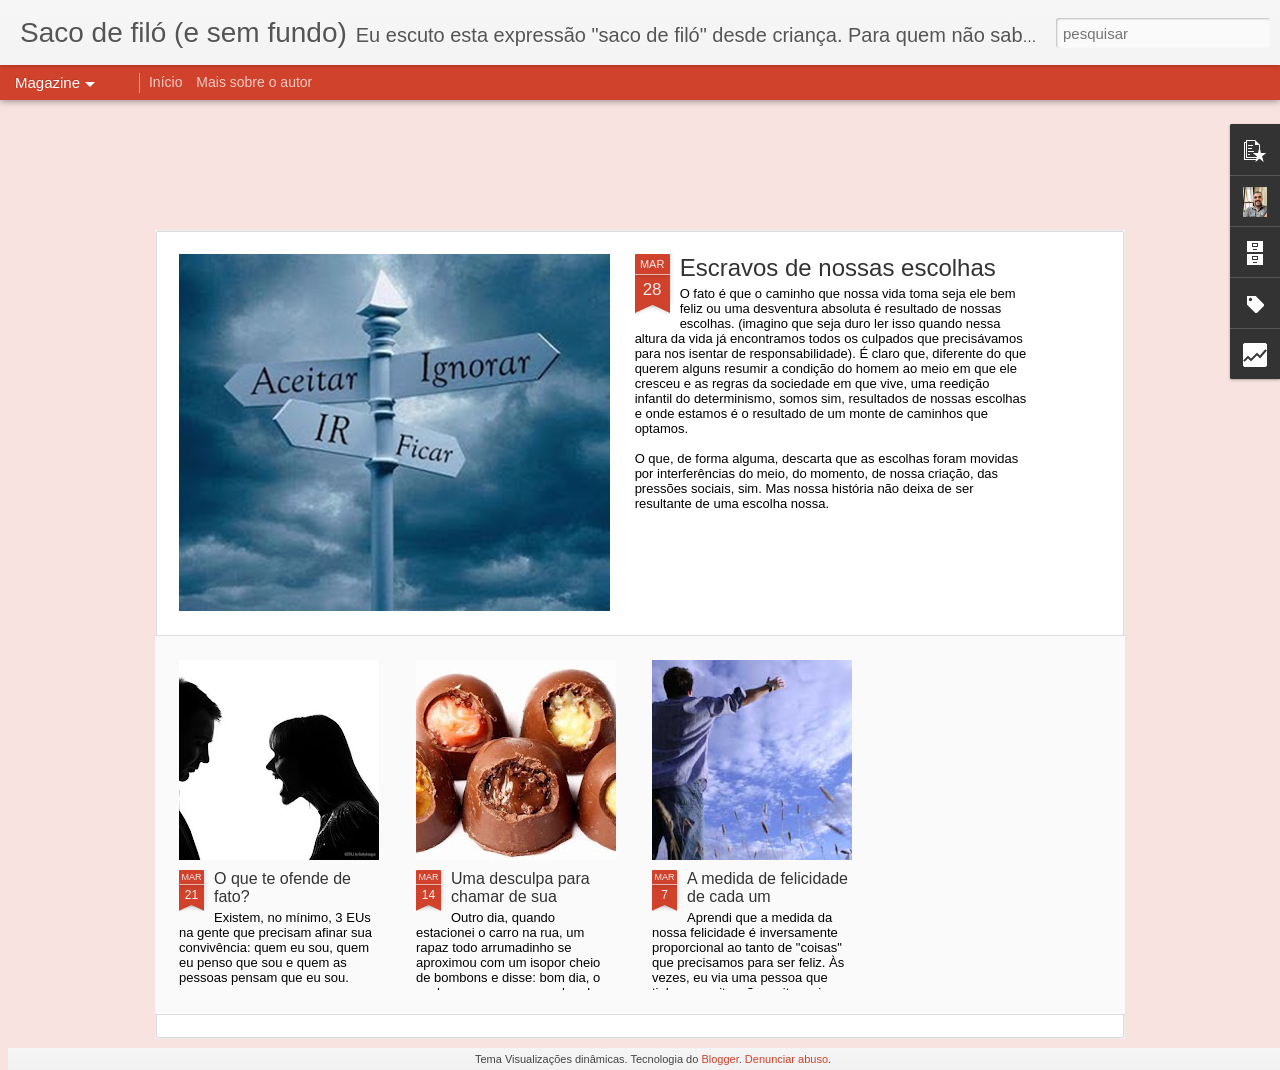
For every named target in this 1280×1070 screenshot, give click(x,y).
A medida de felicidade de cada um (767, 887)
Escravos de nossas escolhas (838, 267)
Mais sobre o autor (254, 82)
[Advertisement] (640, 165)
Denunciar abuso (786, 1059)
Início (165, 82)
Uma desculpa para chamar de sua (520, 887)
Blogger (719, 1059)
